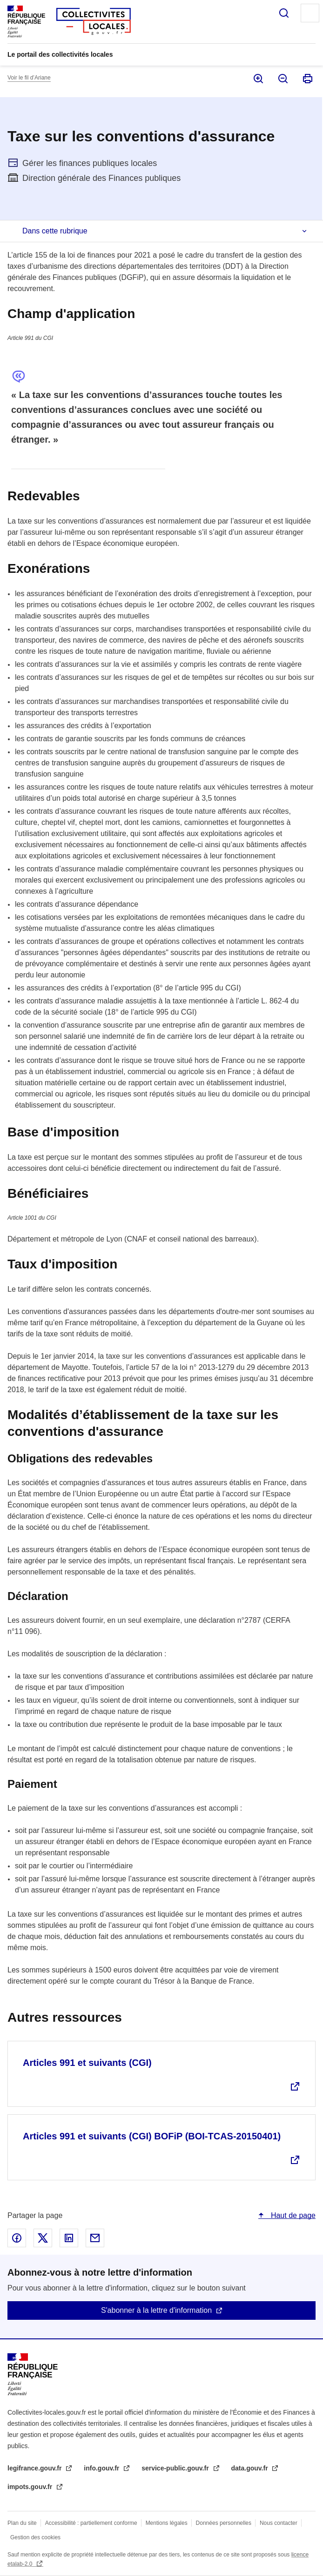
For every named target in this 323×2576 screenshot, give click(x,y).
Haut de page (292, 2215)
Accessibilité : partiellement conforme (91, 2523)
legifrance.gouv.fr (35, 2468)
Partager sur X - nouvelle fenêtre (43, 2238)
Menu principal (310, 13)
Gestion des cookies (35, 2537)
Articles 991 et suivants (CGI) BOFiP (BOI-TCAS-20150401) (152, 2136)
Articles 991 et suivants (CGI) (87, 2063)
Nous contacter (278, 2523)
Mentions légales (167, 2523)
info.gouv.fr (102, 2468)
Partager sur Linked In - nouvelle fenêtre (69, 2238)
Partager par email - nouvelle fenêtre (95, 2238)
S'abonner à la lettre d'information (156, 2310)
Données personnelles (223, 2523)
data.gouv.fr (250, 2468)
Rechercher (284, 13)
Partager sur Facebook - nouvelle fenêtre (16, 2238)
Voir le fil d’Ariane (29, 77)
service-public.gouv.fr (175, 2468)
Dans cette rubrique (54, 231)
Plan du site (22, 2523)
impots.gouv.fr (30, 2486)
